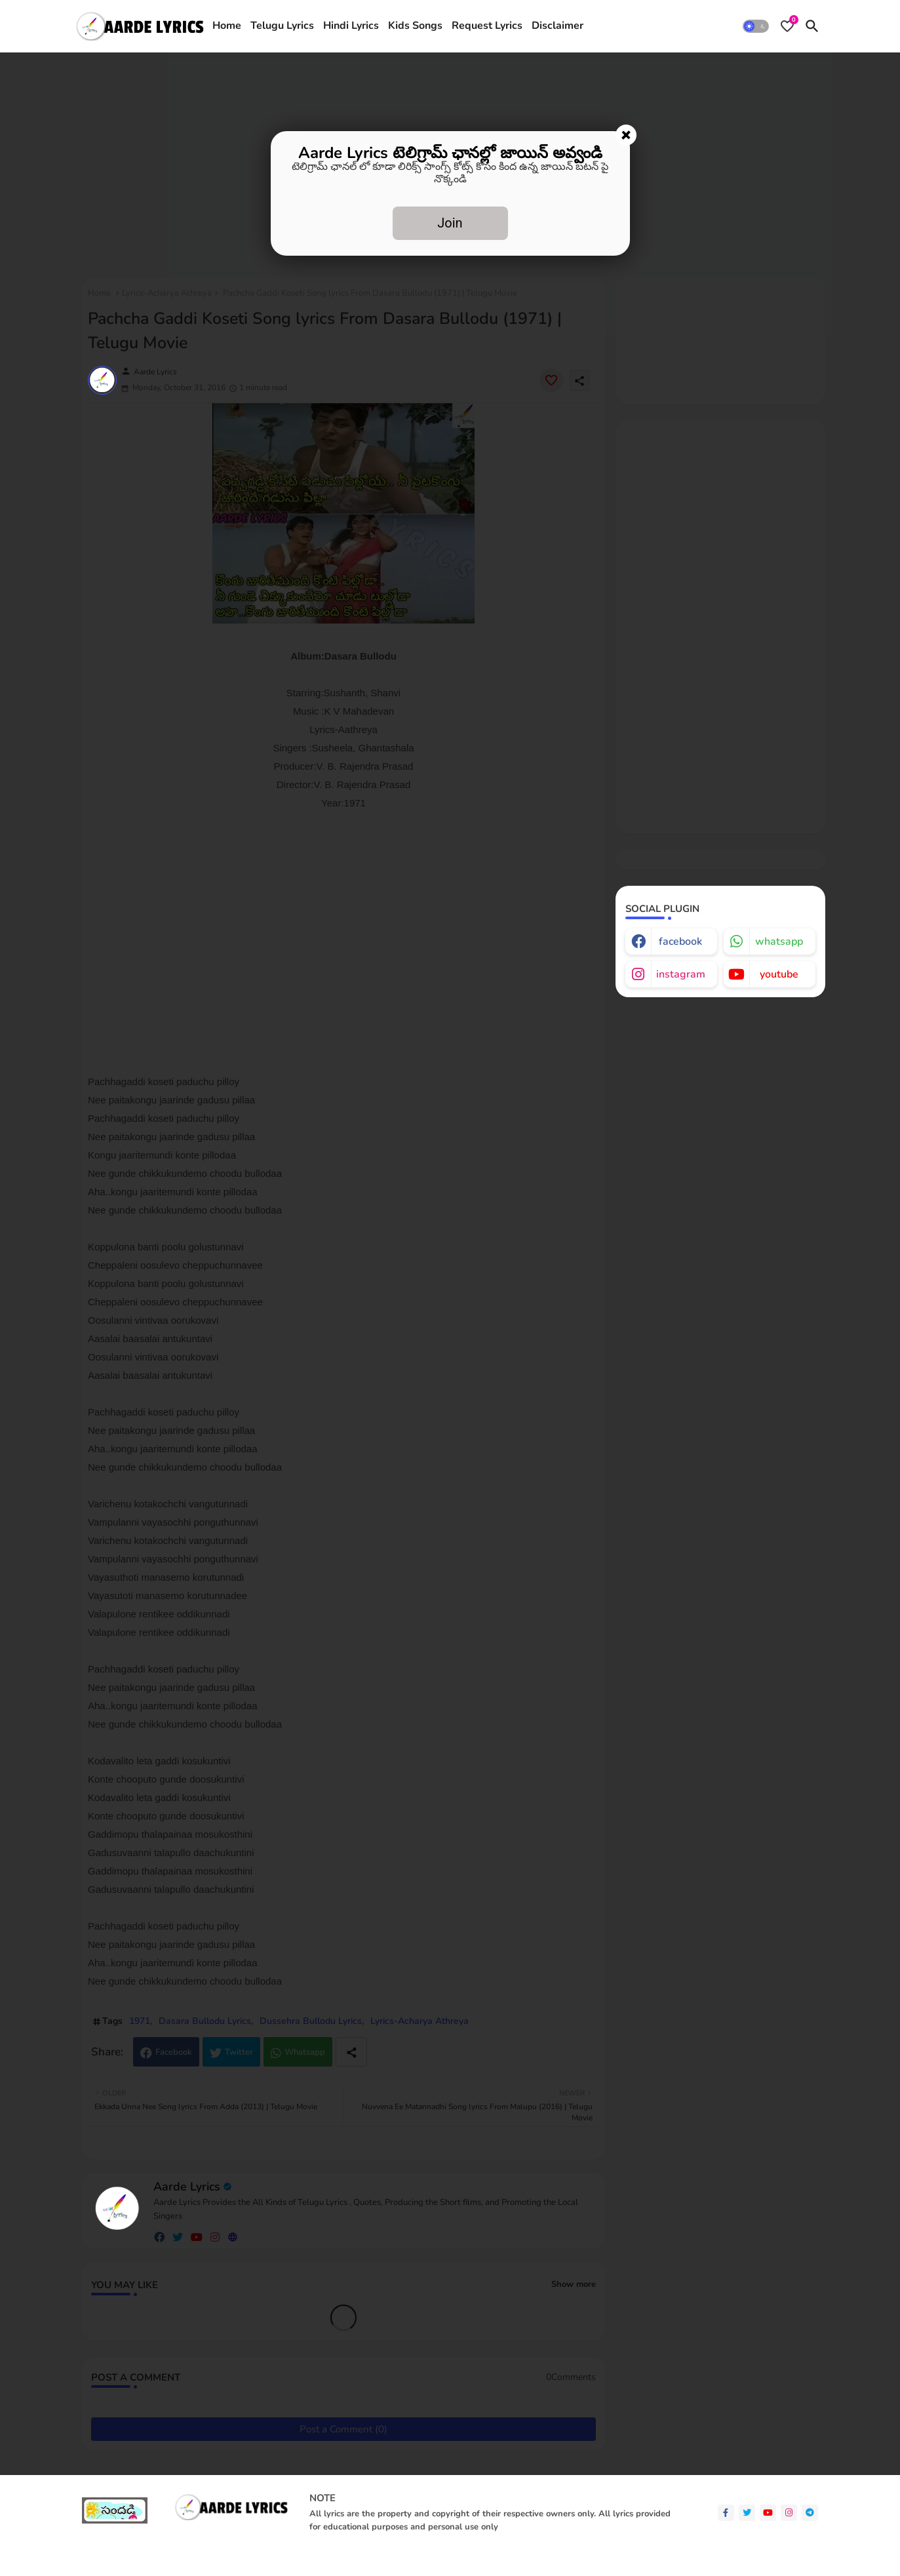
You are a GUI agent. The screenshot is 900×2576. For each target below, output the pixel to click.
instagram (680, 974)
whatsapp (779, 941)
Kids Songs (415, 25)
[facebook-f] (726, 2513)
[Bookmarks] (787, 26)
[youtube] (768, 2513)
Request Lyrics (487, 25)
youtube (779, 974)
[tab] (227, 26)
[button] (756, 26)
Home (226, 25)
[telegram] (810, 2513)
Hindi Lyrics (351, 25)
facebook (680, 941)
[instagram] (789, 2513)
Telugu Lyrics (282, 25)
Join (449, 223)
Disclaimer (557, 25)
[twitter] (747, 2513)
